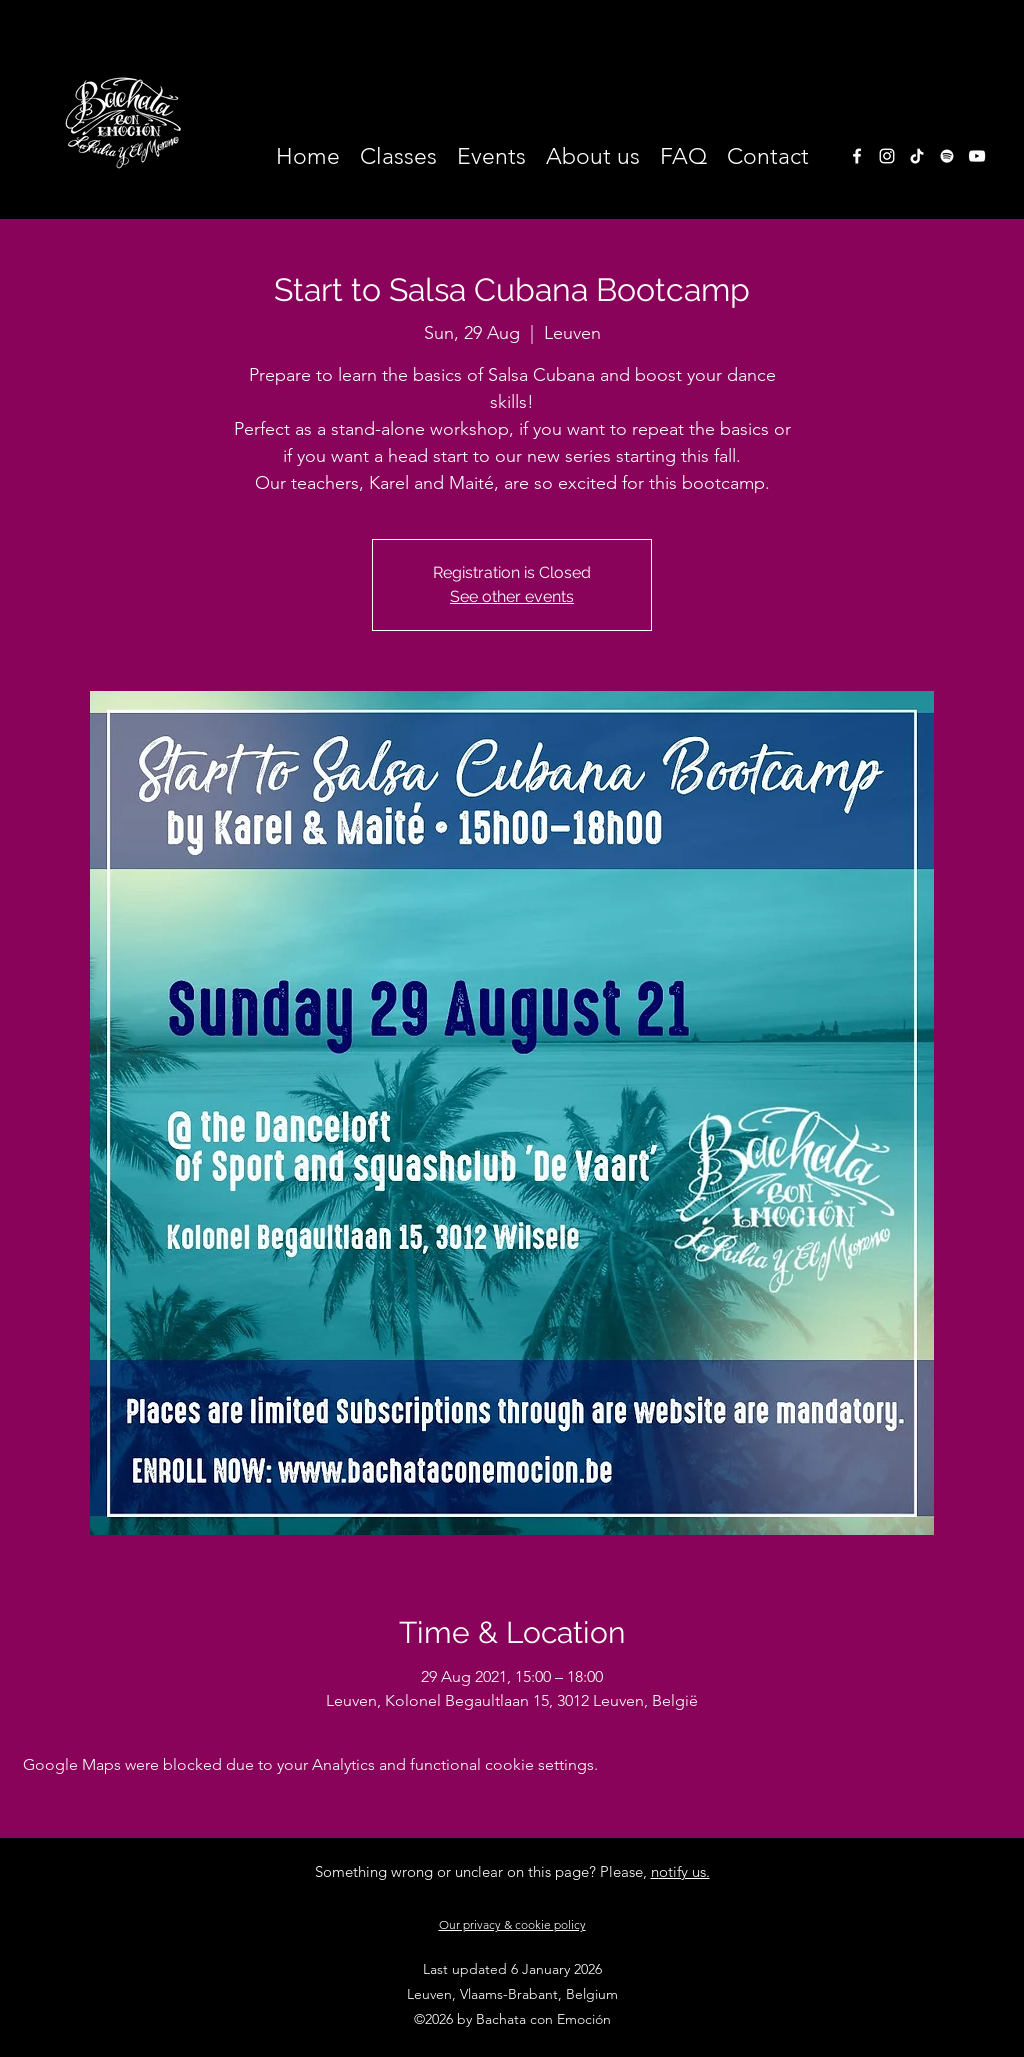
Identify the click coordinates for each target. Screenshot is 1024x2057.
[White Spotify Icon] (947, 156)
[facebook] (857, 156)
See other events (512, 596)
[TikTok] (917, 156)
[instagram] (887, 156)
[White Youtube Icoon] (977, 156)
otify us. (684, 1871)
